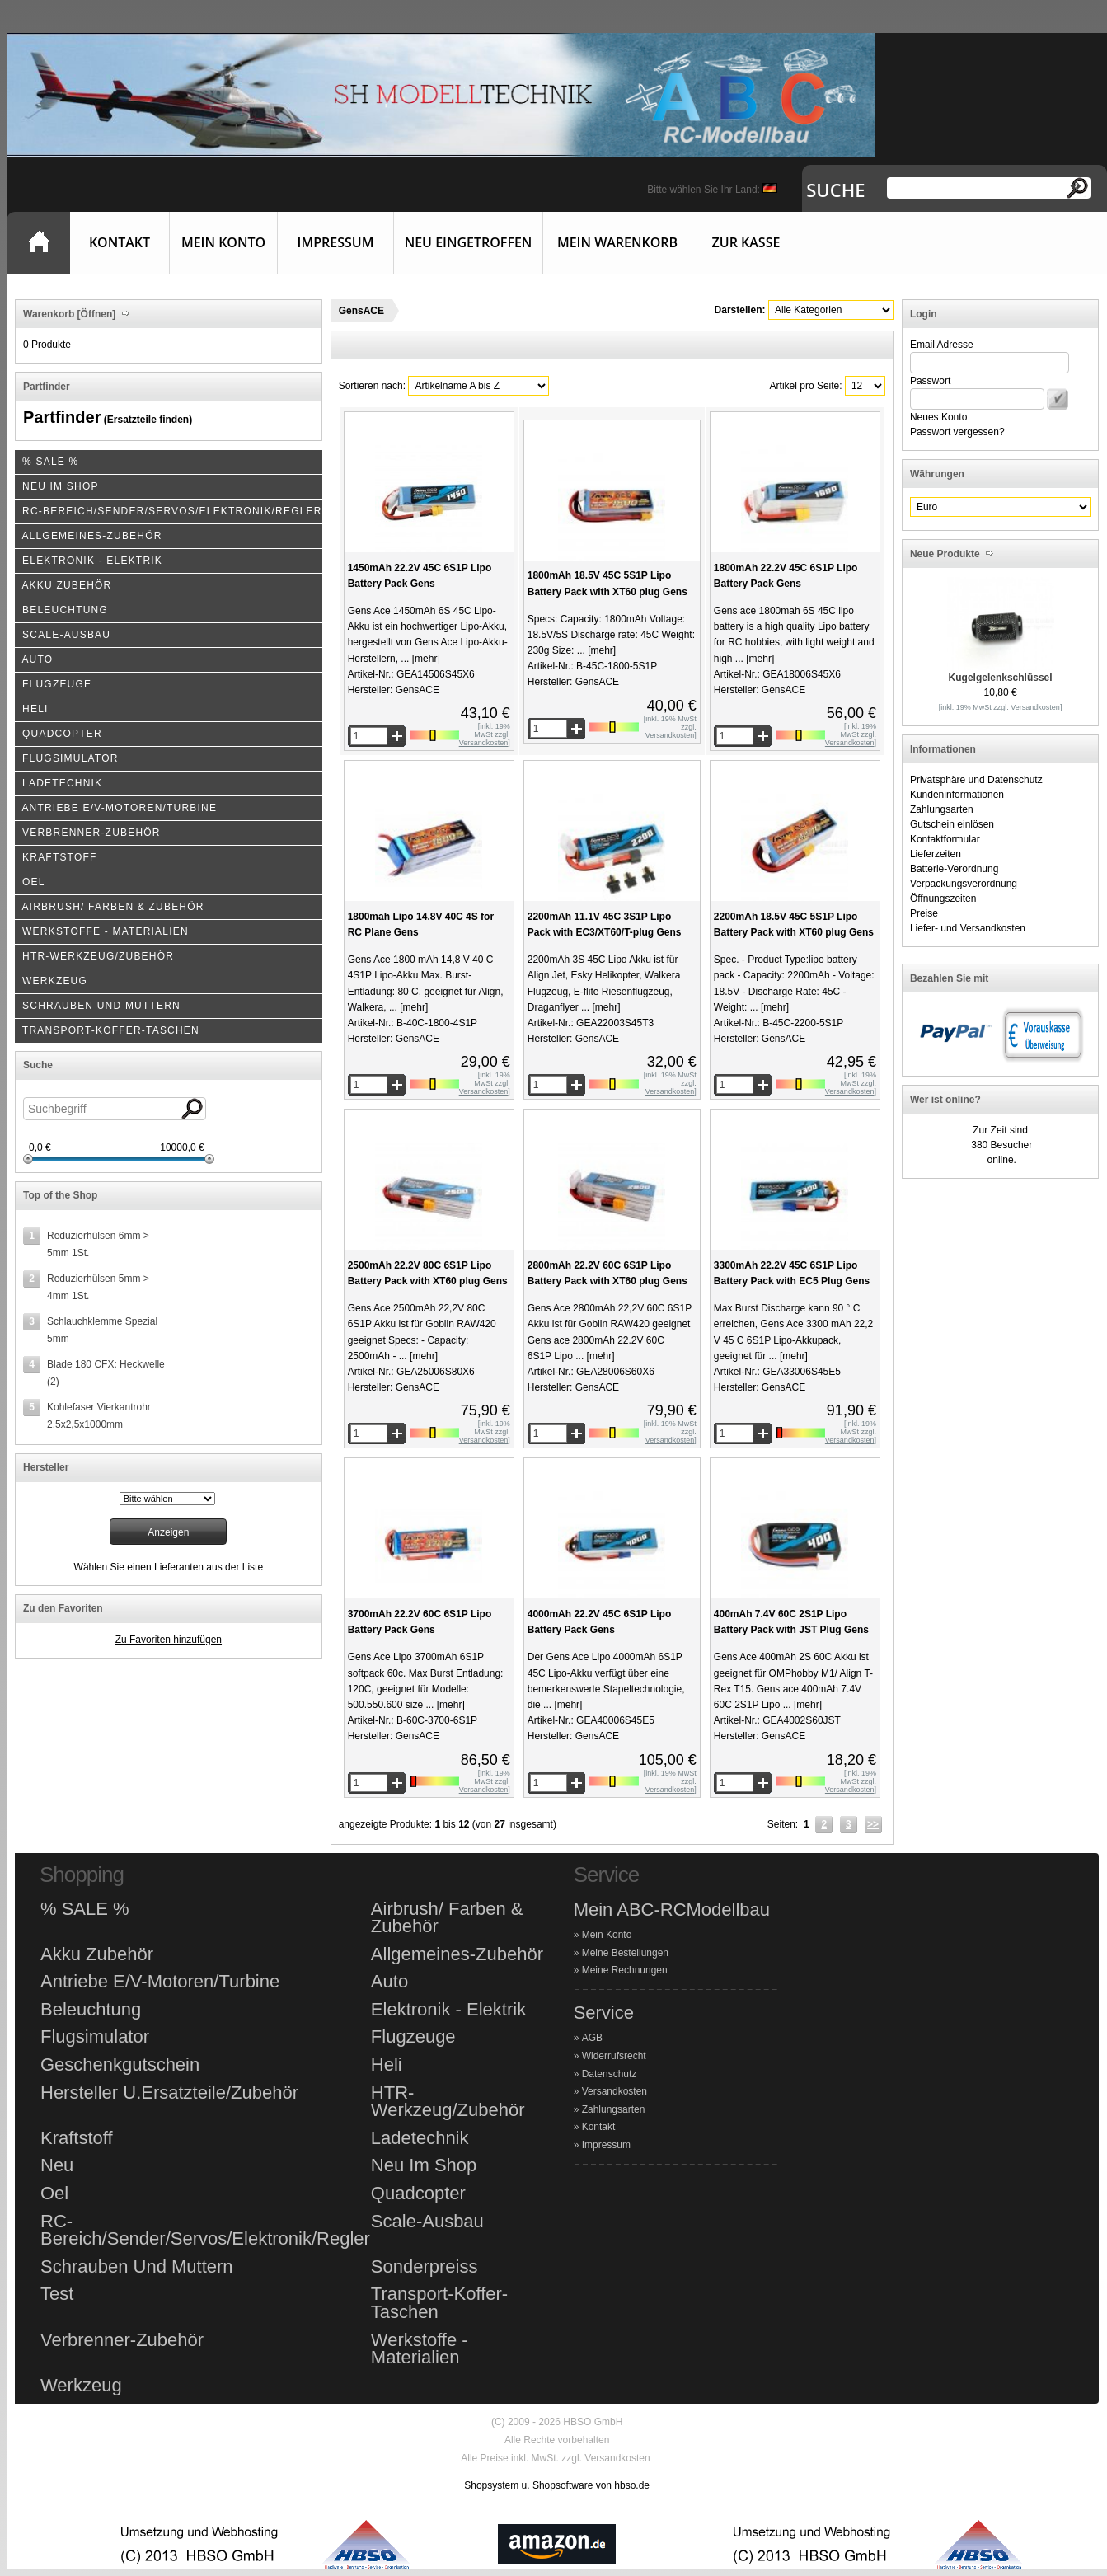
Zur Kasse (746, 242)
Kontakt (119, 242)
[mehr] (424, 658)
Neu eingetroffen (468, 242)
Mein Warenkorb (617, 242)
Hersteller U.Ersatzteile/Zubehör (169, 2093)
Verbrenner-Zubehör (122, 2340)
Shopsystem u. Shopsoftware (528, 2485)
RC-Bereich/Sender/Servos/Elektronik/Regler (205, 2230)
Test (56, 2294)
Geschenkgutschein (119, 2065)
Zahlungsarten (941, 809)
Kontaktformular (945, 839)
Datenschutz (609, 2074)
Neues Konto (938, 417)
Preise (924, 913)
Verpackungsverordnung (963, 883)
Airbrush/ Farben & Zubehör (447, 1918)
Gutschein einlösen (952, 824)
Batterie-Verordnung (954, 869)
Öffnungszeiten (943, 898)
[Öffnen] (94, 314)
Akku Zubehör (96, 1954)
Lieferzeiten (935, 854)
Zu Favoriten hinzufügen (168, 1639)
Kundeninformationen (957, 794)
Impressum (336, 242)
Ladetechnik (420, 2138)
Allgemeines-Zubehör (457, 1954)
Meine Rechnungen (625, 1970)
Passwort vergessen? (957, 432)
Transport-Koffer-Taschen (439, 2302)
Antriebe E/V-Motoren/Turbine (159, 1982)
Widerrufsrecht (614, 2056)
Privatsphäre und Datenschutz (976, 780)
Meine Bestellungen (625, 1953)
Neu (56, 2165)
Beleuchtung (90, 2010)
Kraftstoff (76, 2138)
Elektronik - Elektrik (448, 2010)
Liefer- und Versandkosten (967, 928)
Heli (386, 2065)
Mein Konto (223, 242)
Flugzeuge (413, 2037)
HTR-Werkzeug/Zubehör (448, 2101)
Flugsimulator (94, 2037)
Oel (54, 2193)
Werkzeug (81, 2386)
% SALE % (84, 1909)
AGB (592, 2037)
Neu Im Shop (423, 2165)
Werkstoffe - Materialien (419, 2349)
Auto (389, 1982)
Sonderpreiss (424, 2267)
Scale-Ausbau (427, 2221)
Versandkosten (614, 2091)
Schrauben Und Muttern (136, 2267)
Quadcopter (418, 2193)
